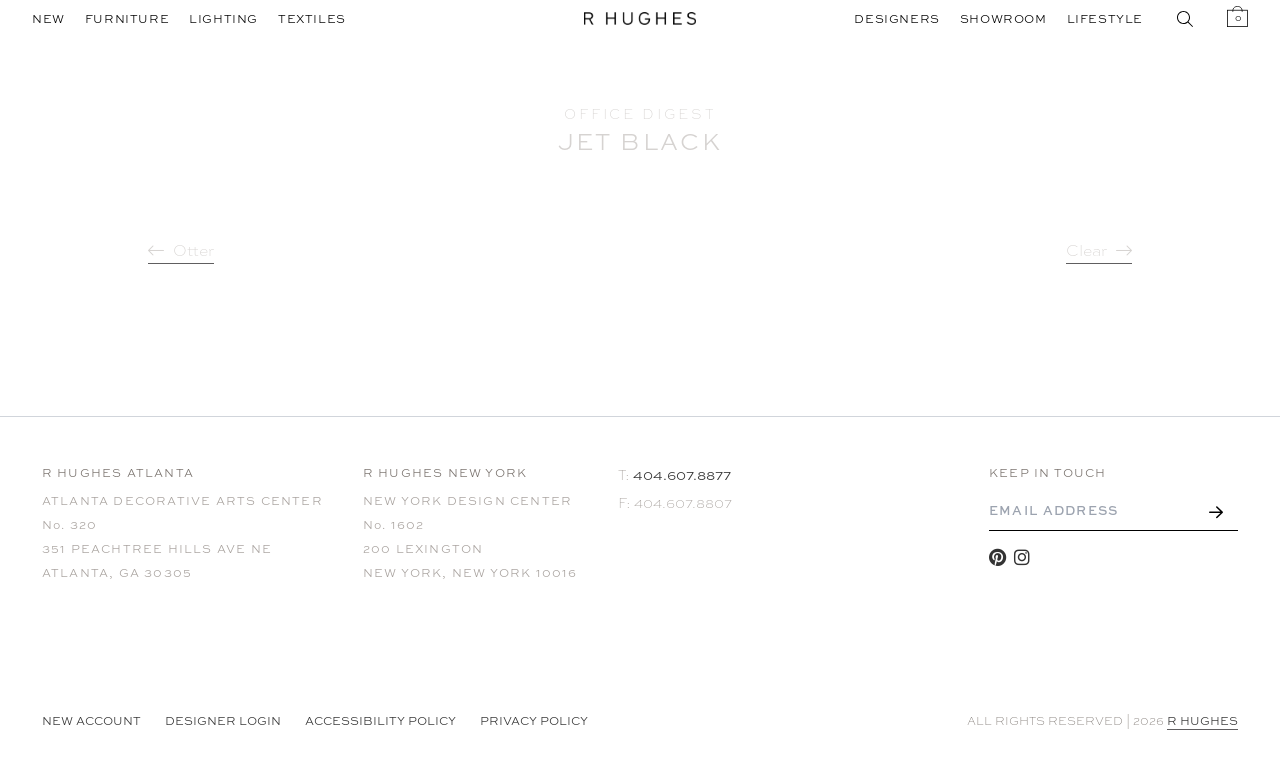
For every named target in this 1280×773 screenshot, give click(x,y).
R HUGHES (1202, 721)
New (48, 19)
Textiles (312, 19)
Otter (193, 251)
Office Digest (640, 114)
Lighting (223, 19)
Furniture (127, 19)
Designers (896, 19)
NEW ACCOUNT (91, 721)
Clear (1086, 251)
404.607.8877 (682, 474)
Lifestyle (1105, 19)
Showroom (1003, 19)
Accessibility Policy (380, 721)
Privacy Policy (534, 721)
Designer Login (223, 721)
